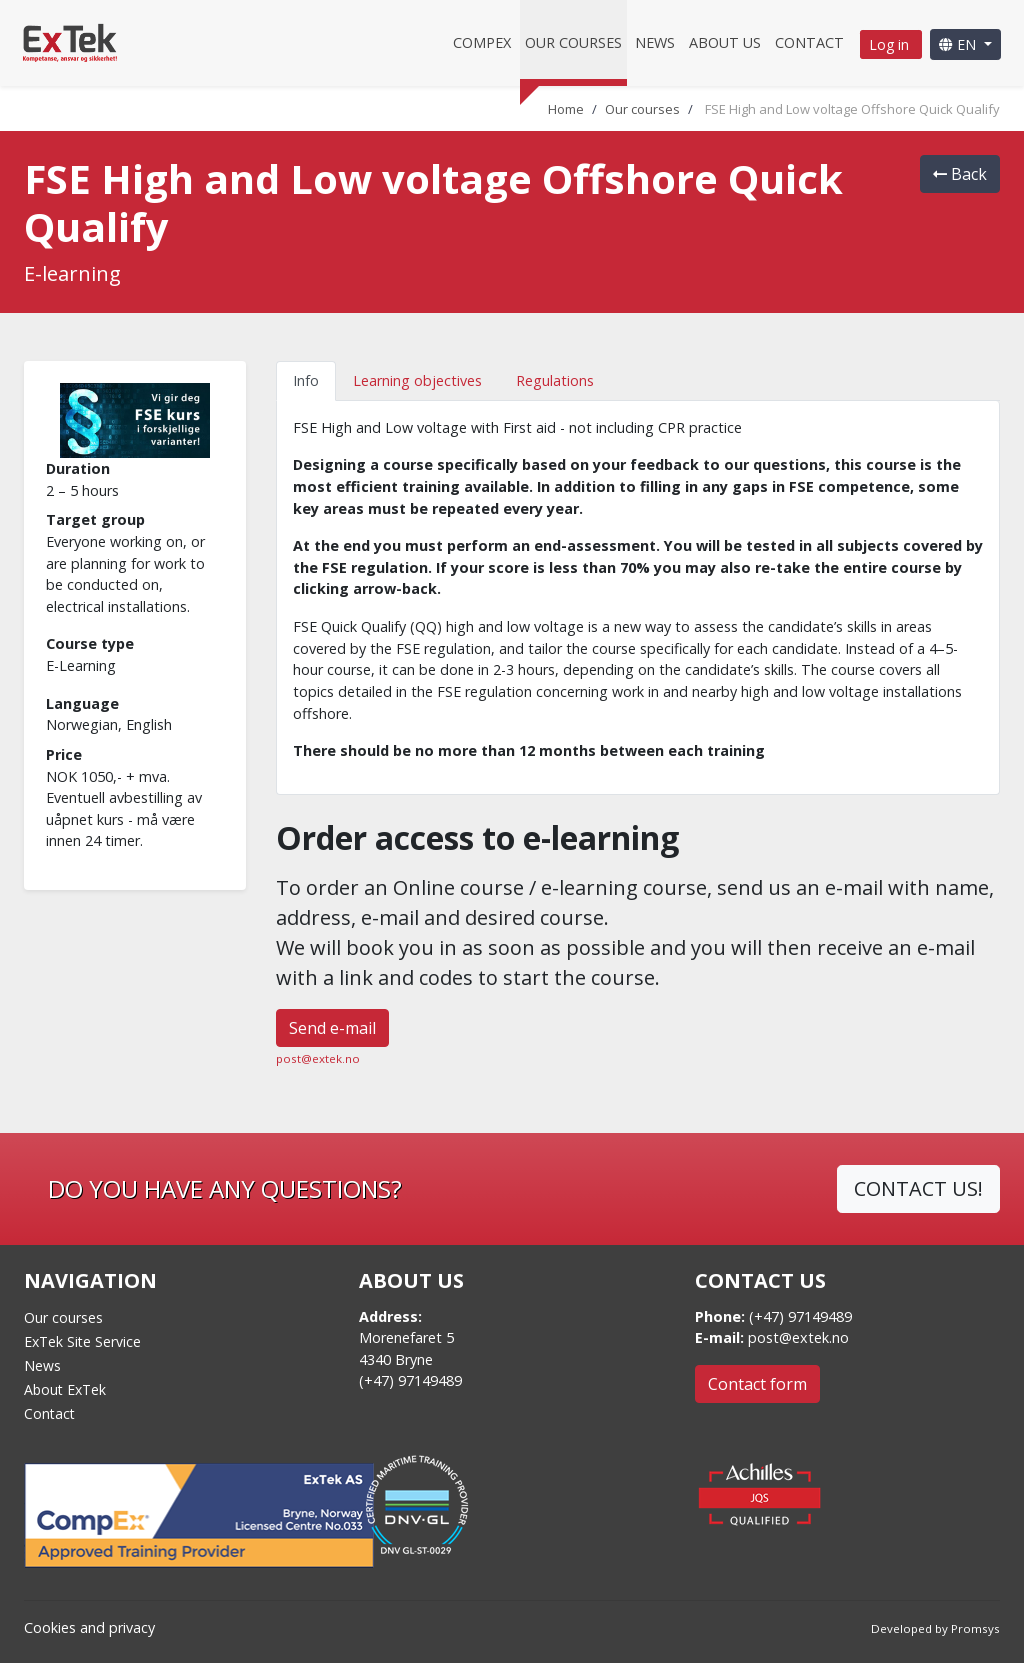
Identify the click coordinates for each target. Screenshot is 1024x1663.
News (655, 42)
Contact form (757, 1384)
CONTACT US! (918, 1188)
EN (959, 44)
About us (725, 42)
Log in (891, 44)
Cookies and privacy (89, 1627)
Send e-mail (332, 1028)
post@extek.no (318, 1058)
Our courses (573, 42)
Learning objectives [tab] (417, 380)
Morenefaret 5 (406, 1337)
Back (960, 174)
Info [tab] (306, 380)
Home (566, 109)
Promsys (975, 1628)
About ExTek (65, 1389)
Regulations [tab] (555, 380)
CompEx (482, 42)
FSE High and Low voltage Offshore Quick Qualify (852, 109)
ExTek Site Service (82, 1341)
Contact (809, 42)
